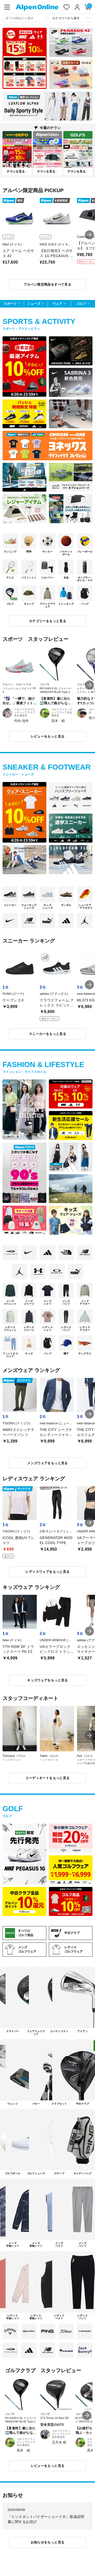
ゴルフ (81, 304)
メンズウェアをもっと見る (47, 1463)
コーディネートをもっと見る (47, 1778)
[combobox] (24, 18)
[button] (89, 234)
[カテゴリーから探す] (71, 18)
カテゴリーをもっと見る (47, 621)
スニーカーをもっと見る (47, 1034)
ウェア (57, 304)
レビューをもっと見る (48, 736)
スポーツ (9, 304)
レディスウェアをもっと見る (47, 1572)
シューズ (33, 304)
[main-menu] (7, 7)
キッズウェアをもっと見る (47, 1680)
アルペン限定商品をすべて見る (47, 284)
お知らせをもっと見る (48, 2542)
